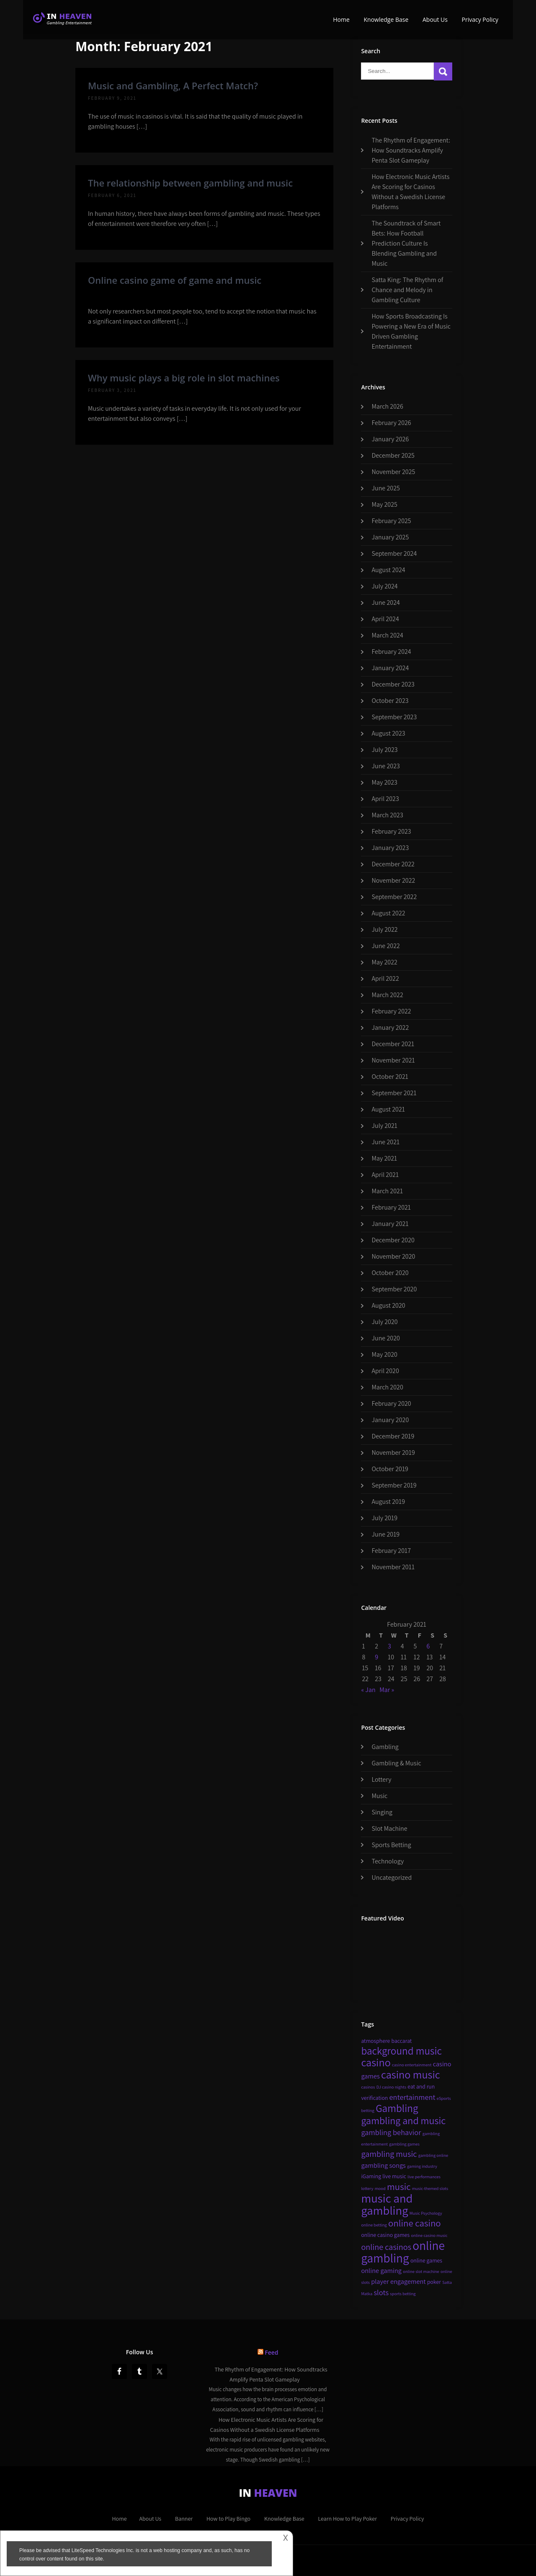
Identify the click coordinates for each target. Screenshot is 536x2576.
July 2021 (384, 1125)
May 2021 (384, 1158)
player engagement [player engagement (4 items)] (398, 2281)
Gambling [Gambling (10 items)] (397, 2108)
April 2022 (385, 978)
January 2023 (390, 847)
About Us (435, 19)
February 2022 (391, 1011)
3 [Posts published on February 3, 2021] (389, 1646)
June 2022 (385, 945)
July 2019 (384, 1517)
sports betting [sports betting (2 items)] (402, 2293)
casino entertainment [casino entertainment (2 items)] (411, 2065)
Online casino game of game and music (174, 280)
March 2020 (387, 1387)
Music (379, 1795)
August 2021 (388, 1109)
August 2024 (388, 569)
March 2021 (387, 1191)
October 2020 (389, 1272)
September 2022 (394, 896)
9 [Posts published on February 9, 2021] (376, 1657)
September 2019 (393, 1485)
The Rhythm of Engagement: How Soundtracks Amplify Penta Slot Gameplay (410, 150)
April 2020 (385, 1370)
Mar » (386, 1689)
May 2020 (384, 1354)
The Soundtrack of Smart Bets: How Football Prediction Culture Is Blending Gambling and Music (406, 243)
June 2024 (385, 602)
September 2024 (394, 553)
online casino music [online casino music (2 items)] (429, 2235)
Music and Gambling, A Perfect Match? (173, 85)
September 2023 (394, 717)
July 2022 (384, 929)
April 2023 (385, 798)
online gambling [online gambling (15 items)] (402, 2251)
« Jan (368, 1689)
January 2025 (390, 537)
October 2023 (389, 700)
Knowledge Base (385, 19)
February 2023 (391, 831)
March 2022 (387, 994)
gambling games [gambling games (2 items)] (404, 2144)
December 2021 (392, 1043)
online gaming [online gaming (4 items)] (381, 2270)
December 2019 (392, 1436)
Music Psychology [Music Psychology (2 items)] (426, 2213)
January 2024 (390, 667)
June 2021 (385, 1142)
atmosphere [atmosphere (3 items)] (375, 2041)
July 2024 (384, 586)
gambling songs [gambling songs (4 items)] (383, 2165)
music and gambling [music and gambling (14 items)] (386, 2204)
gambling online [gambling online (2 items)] (433, 2155)
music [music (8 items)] (399, 2186)
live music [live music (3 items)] (394, 2176)
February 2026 (391, 422)
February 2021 (391, 1207)
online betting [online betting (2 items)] (374, 2225)
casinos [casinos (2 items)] (368, 2087)
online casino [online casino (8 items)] (414, 2223)
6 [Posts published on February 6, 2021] (428, 1646)
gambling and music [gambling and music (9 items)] (403, 2120)
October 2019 (389, 1468)
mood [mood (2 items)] (380, 2188)
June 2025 (385, 488)
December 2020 (393, 1240)
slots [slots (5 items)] (381, 2292)
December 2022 (393, 864)
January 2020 (390, 1419)
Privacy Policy (480, 19)
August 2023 (388, 733)
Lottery (381, 1779)
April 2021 (385, 1174)
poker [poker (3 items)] (434, 2282)
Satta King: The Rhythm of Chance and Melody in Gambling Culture (407, 289)
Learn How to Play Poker (347, 2518)
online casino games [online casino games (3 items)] (385, 2235)
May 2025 (384, 504)
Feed (271, 2352)
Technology (387, 1861)
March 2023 (387, 815)
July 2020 (384, 1321)
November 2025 (393, 471)
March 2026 (387, 406)
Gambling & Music (396, 1763)
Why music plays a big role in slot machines (184, 377)
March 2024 (387, 635)
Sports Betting (391, 1844)
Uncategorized (391, 1877)
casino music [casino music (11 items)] (410, 2074)
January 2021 (389, 1223)
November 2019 (393, 1452)
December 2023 (393, 684)
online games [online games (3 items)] (426, 2260)
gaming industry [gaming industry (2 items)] (422, 2166)
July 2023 (384, 749)
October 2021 (389, 1076)
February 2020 (391, 1403)
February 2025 (391, 520)
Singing (381, 1812)
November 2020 (393, 1256)
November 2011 (393, 1567)
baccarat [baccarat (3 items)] (402, 2041)
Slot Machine (389, 1828)
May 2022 (384, 962)
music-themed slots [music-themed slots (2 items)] (430, 2188)
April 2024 (385, 618)
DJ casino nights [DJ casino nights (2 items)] (391, 2087)
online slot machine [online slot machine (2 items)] (421, 2271)
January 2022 (390, 1027)
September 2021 (393, 1092)
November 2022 (393, 880)
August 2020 (388, 1305)
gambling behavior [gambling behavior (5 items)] (391, 2132)
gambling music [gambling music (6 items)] (389, 2153)
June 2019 (385, 1534)
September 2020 (394, 1289)
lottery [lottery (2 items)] (367, 2188)
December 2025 (393, 455)
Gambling (384, 1746)
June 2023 (385, 766)
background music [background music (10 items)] (401, 2051)
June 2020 (385, 1338)
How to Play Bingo (228, 2518)
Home (341, 19)
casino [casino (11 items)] (375, 2062)
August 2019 (388, 1501)
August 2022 (388, 913)
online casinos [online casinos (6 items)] (386, 2246)
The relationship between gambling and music (190, 182)
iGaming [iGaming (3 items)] (371, 2176)
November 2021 (393, 1060)
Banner (184, 2518)
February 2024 (391, 651)
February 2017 (391, 1550)
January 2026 (390, 439)
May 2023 (384, 782)
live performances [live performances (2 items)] (424, 2176)
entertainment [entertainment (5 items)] (412, 2097)
